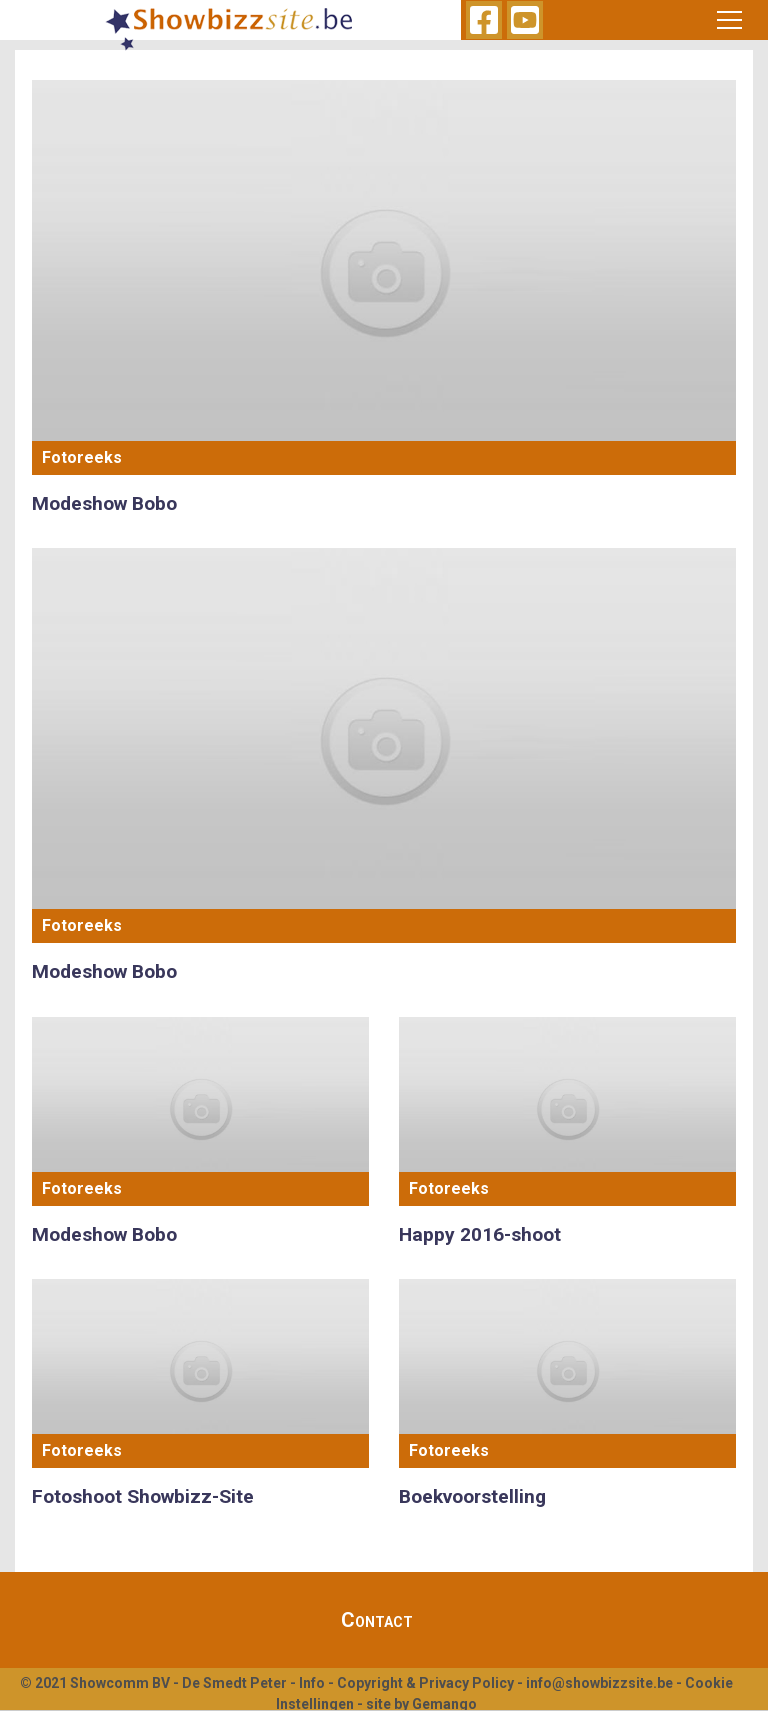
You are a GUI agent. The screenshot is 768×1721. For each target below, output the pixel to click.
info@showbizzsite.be (599, 1683)
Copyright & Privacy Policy (425, 1683)
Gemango (444, 1704)
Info (312, 1683)
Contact (377, 1620)
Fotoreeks (82, 457)
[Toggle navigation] (729, 20)
